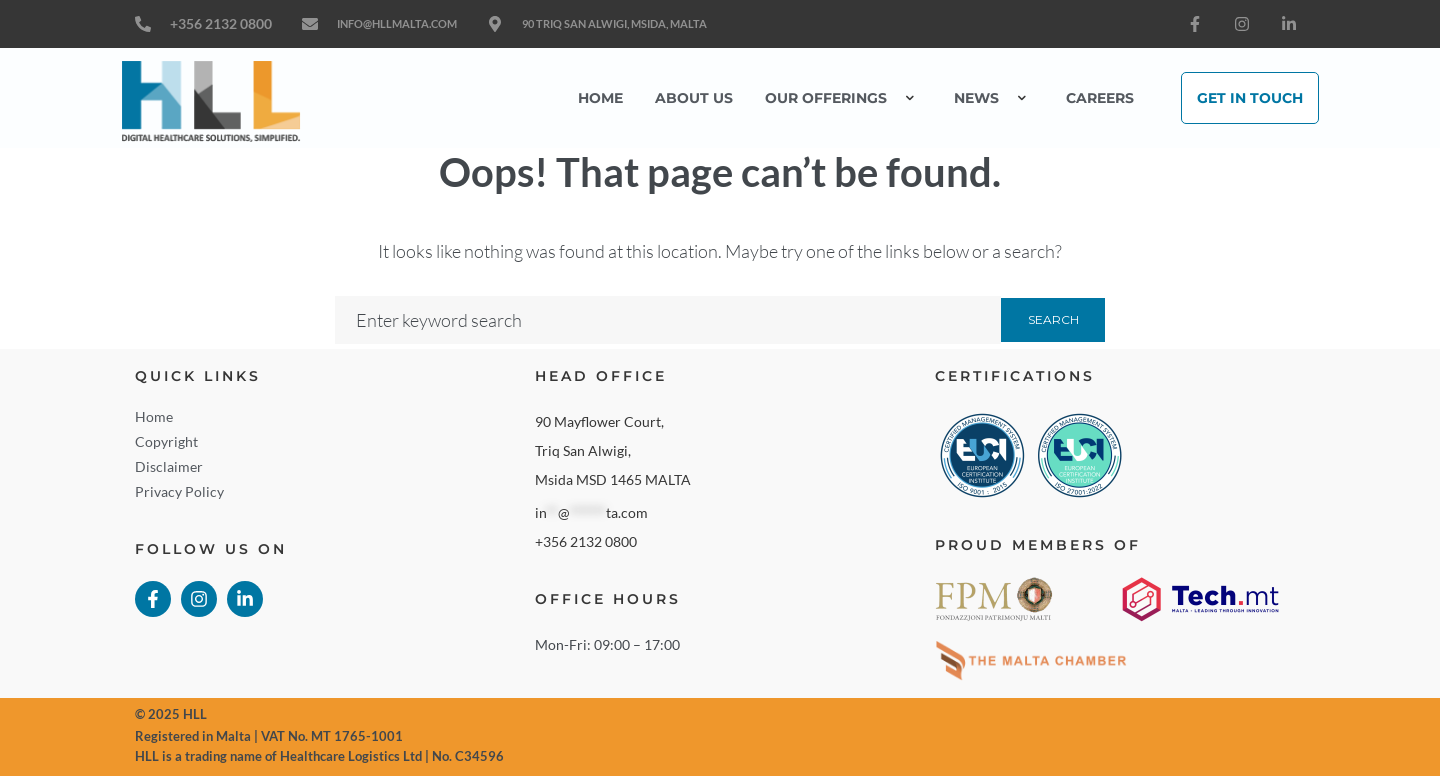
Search (1053, 319)
